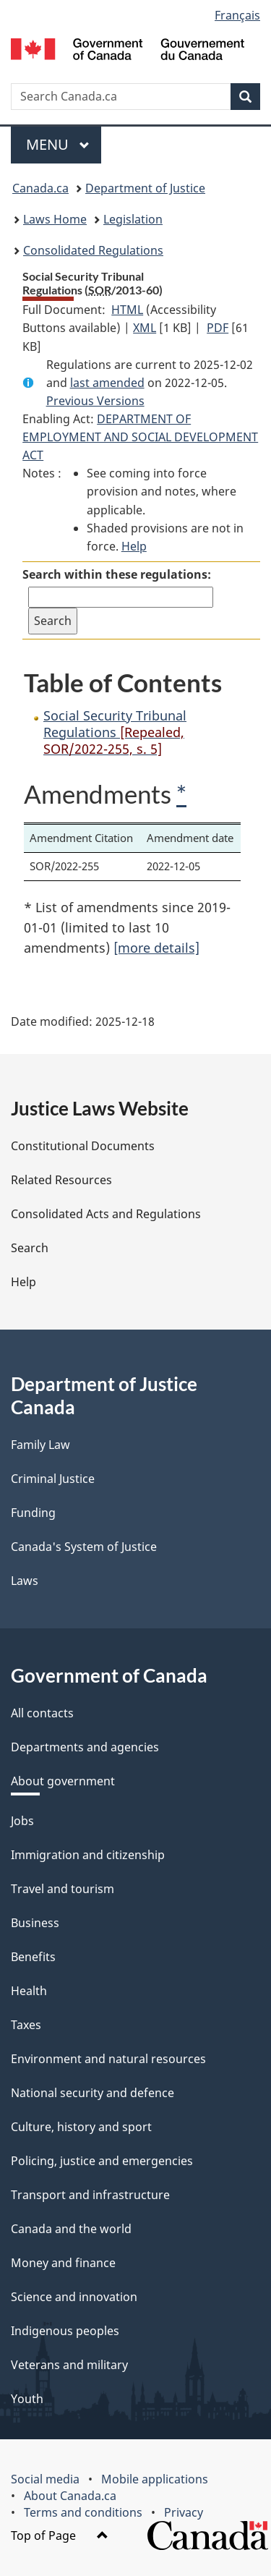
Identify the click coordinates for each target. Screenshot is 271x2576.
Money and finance (63, 2263)
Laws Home (55, 219)
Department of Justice (145, 188)
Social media (45, 2479)
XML (144, 328)
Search (29, 1248)
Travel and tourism (62, 1889)
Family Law (40, 1445)
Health (29, 1991)
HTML (127, 310)
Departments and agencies (85, 1747)
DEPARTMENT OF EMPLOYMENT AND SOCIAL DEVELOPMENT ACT (140, 437)
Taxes (26, 2025)
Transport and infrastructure (90, 2195)
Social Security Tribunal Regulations (114, 732)
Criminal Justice (53, 1479)
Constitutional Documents (83, 1146)
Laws (24, 1581)
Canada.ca (40, 188)
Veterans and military (69, 2365)
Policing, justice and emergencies (102, 2161)
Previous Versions (95, 401)
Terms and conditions (83, 2512)
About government (63, 1781)
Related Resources (61, 1180)
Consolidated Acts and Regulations (106, 1214)
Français (237, 15)
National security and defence (92, 2093)
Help (134, 546)
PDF (217, 328)
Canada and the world (71, 2229)
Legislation (133, 219)
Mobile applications (154, 2479)
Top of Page (59, 2535)
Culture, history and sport (81, 2127)
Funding (33, 1513)
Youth (27, 2399)
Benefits (33, 1957)
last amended (107, 383)
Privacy (183, 2512)
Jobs (22, 1821)
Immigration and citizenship (88, 1855)
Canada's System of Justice (84, 1547)
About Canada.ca (70, 2496)
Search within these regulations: (116, 574)
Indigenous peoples (65, 2331)
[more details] (156, 947)
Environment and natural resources (108, 2059)
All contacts (42, 1713)
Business (35, 1923)
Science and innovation (74, 2297)
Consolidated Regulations (93, 250)
